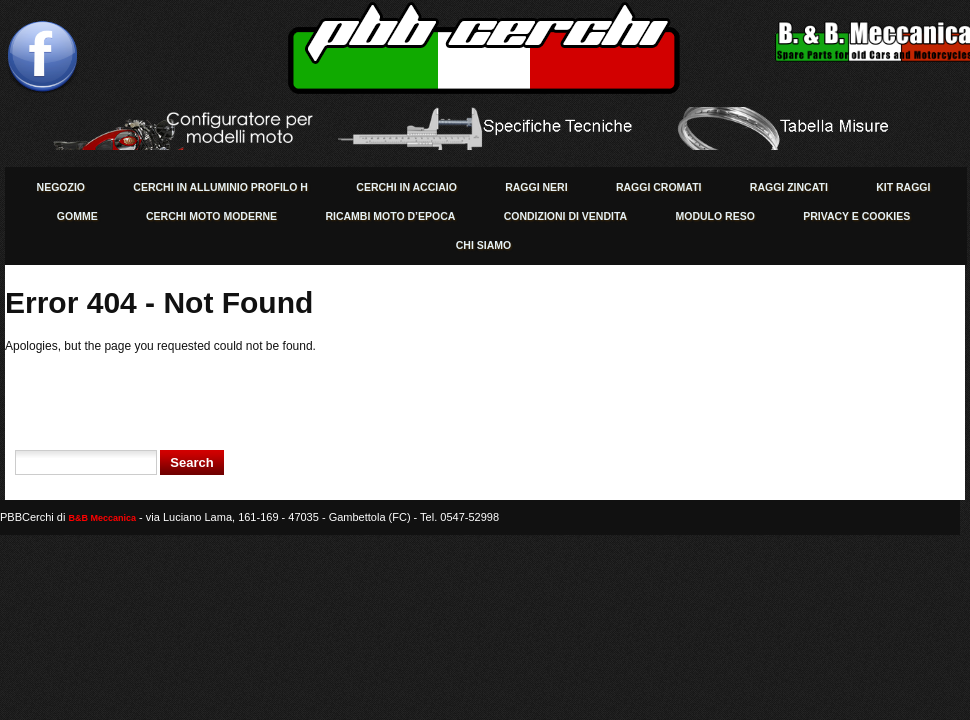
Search (191, 462)
